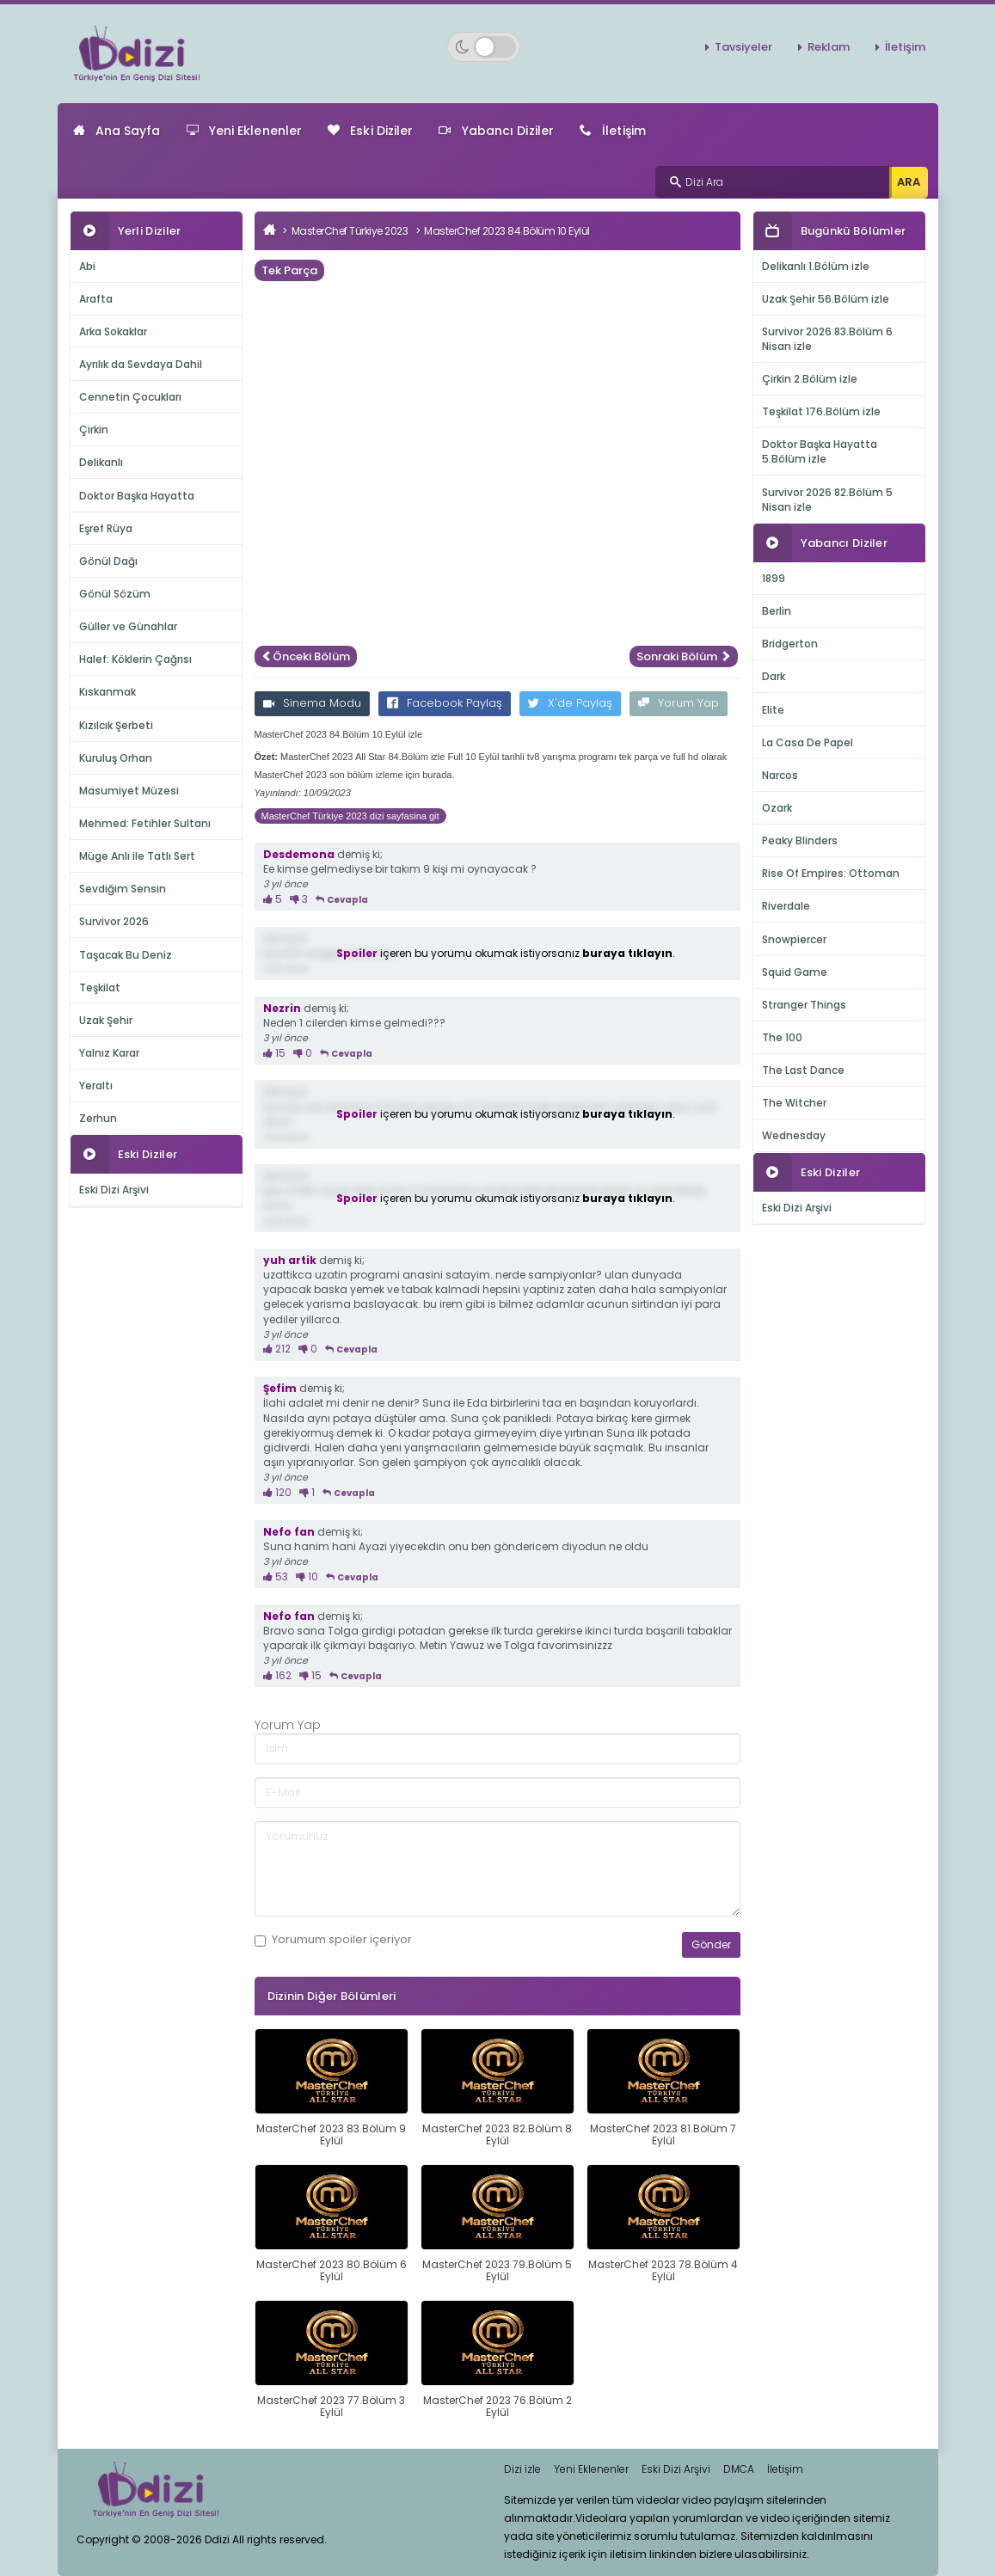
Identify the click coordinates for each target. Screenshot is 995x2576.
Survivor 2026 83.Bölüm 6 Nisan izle (827, 338)
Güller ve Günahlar (128, 626)
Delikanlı (101, 462)
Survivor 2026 (114, 921)
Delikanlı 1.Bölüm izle (815, 266)
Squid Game (794, 972)
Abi (87, 266)
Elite (773, 709)
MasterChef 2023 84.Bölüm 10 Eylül (507, 231)
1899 (773, 578)
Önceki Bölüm (305, 656)
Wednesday (794, 1135)
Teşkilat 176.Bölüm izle (821, 411)
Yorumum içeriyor (333, 1939)
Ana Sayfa (117, 130)
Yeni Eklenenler (245, 130)
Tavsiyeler (743, 47)
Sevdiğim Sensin (122, 888)
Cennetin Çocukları (130, 396)
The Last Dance (803, 1070)
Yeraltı (96, 1085)
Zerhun (98, 1118)
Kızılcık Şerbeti (116, 725)
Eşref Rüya (105, 528)
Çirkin (93, 429)
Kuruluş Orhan (115, 758)
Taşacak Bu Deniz (125, 955)
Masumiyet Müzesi (129, 790)
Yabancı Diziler (496, 130)
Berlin (776, 611)
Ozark (777, 807)
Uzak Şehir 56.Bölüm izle (825, 298)
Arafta (96, 298)
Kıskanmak (107, 691)
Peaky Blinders (800, 840)
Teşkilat (99, 987)
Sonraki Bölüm (683, 656)
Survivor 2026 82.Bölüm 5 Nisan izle (827, 499)
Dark (773, 676)
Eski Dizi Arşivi (114, 1189)
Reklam (829, 47)
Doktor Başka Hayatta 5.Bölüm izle (819, 451)
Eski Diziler (370, 130)
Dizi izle (522, 2469)
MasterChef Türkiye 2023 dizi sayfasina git (350, 816)
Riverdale (786, 906)
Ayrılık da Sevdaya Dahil (140, 364)
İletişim (905, 47)
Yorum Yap (678, 703)
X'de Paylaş (570, 703)
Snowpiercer (794, 939)
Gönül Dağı (108, 561)
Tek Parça (289, 270)
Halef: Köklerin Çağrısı (135, 659)
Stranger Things (804, 1004)
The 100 (782, 1037)
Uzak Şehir (105, 1020)
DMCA (738, 2469)
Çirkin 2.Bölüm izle (809, 378)
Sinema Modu (312, 703)
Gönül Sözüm (114, 593)
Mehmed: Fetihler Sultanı (145, 823)
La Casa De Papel (807, 742)
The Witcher (794, 1102)
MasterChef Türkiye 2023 (350, 231)
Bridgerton (790, 643)
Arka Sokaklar (113, 331)
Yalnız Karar (109, 1053)
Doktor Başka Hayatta (136, 495)
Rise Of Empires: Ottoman (831, 873)
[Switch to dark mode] (483, 47)
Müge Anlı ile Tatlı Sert (137, 856)
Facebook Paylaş (444, 703)
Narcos (780, 775)
